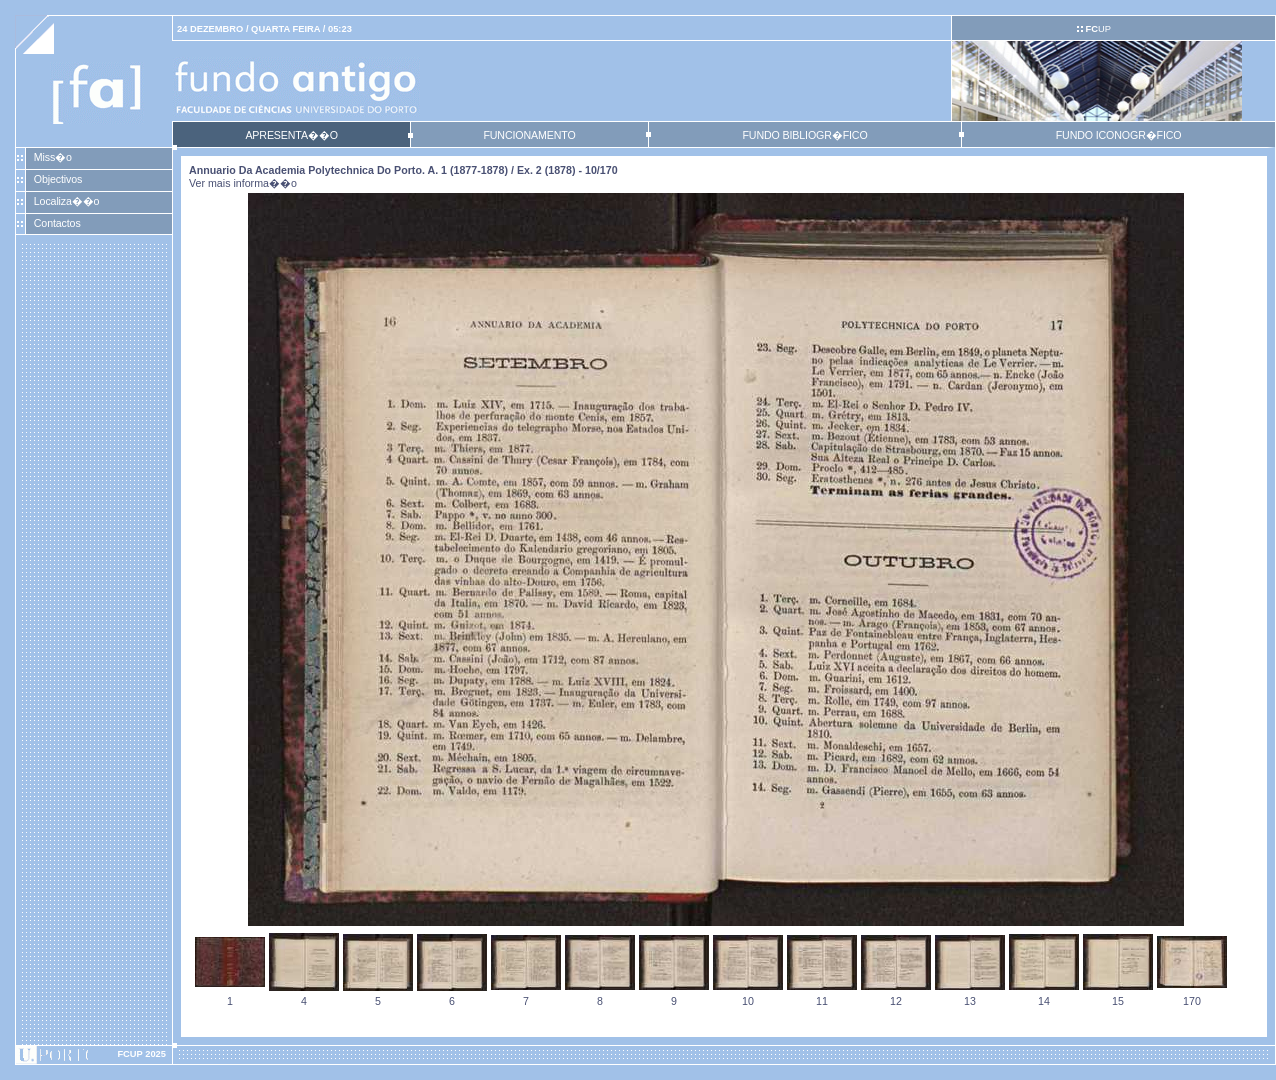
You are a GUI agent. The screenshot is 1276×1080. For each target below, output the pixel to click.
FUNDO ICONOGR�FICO (1119, 135)
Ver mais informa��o (243, 183)
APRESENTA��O (291, 135)
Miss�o (53, 157)
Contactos (57, 223)
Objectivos (58, 179)
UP (1097, 29)
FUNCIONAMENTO (529, 135)
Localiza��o (67, 201)
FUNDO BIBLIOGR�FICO (804, 135)
